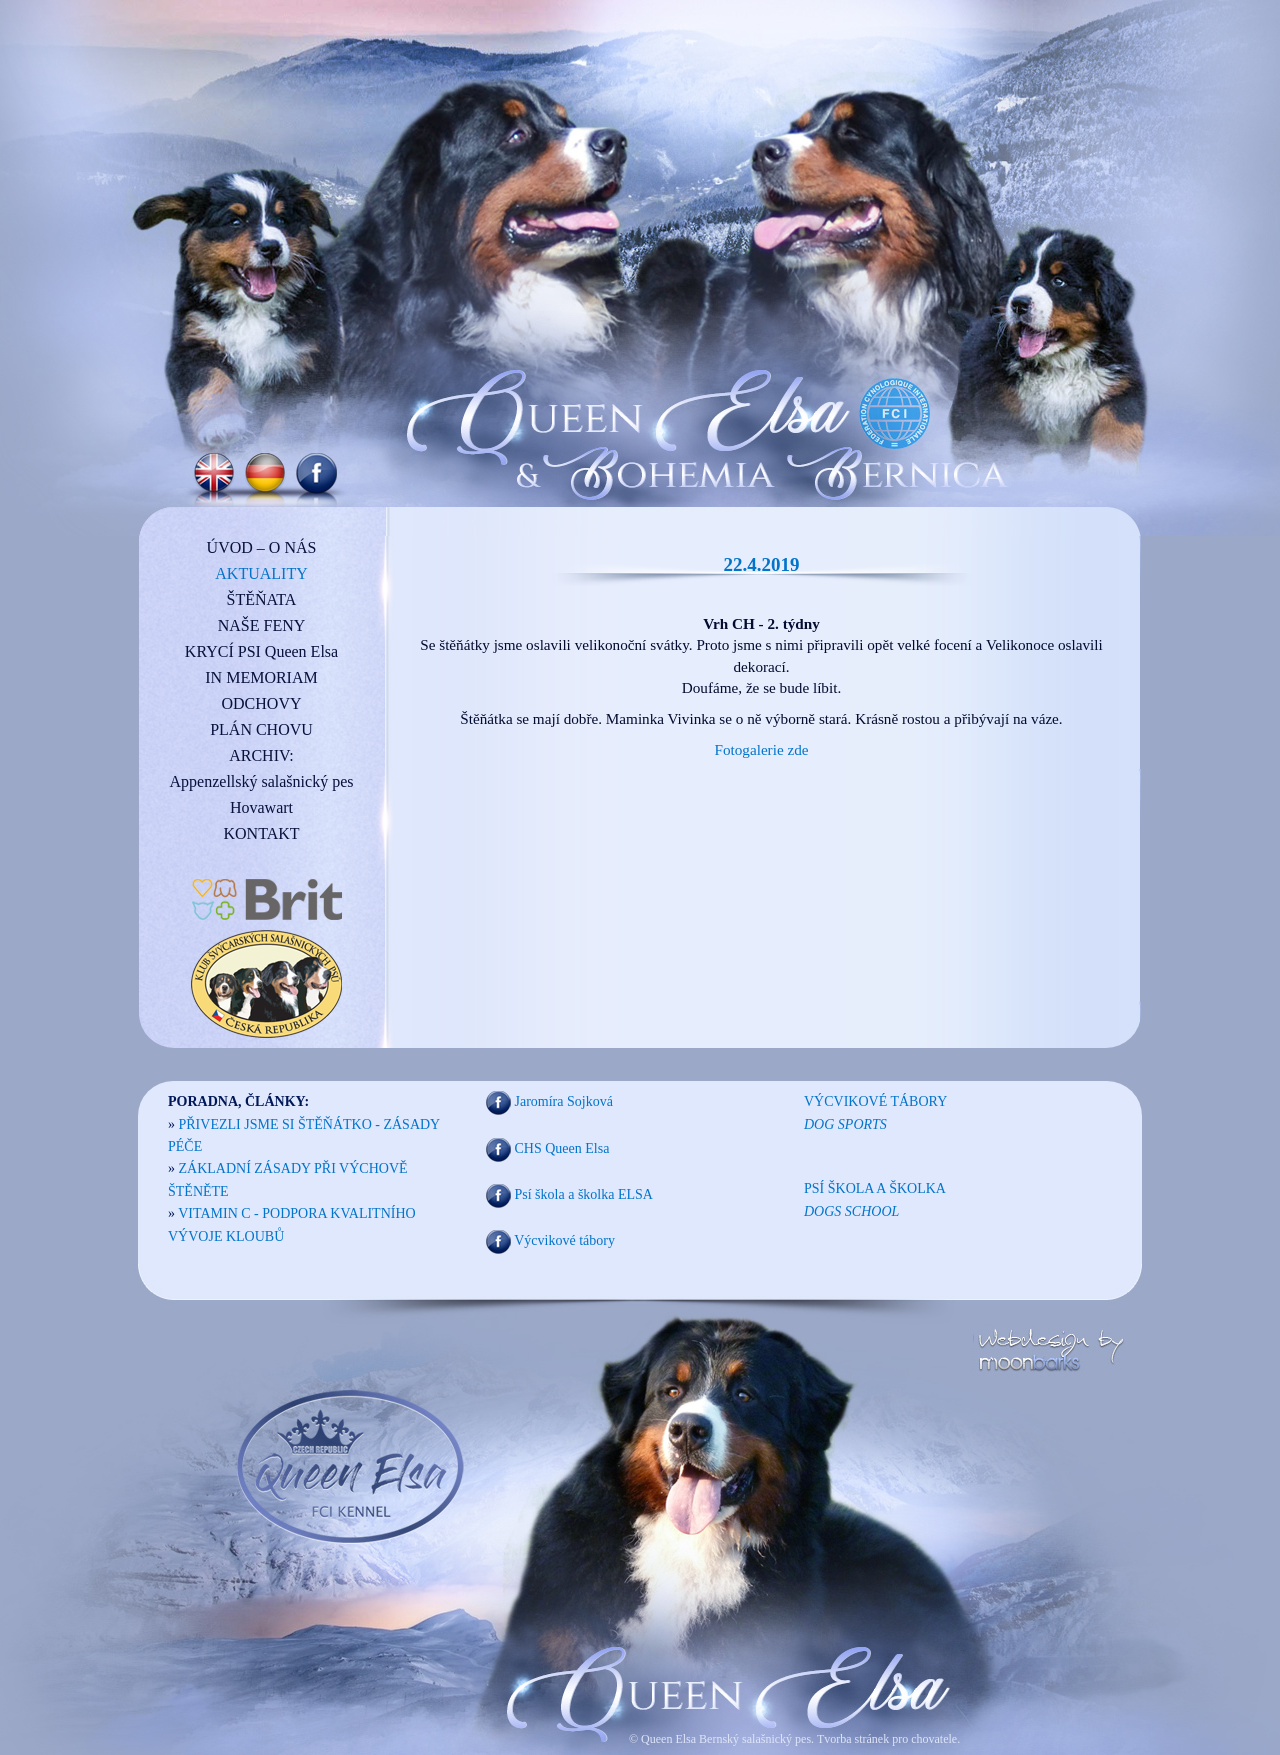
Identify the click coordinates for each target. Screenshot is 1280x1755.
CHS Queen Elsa (562, 1148)
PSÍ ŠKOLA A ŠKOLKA (875, 1188)
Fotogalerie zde (761, 749)
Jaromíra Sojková (564, 1102)
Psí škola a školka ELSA (584, 1194)
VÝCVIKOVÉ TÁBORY (875, 1101)
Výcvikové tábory (564, 1241)
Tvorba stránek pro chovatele (885, 1739)
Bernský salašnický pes (755, 1739)
